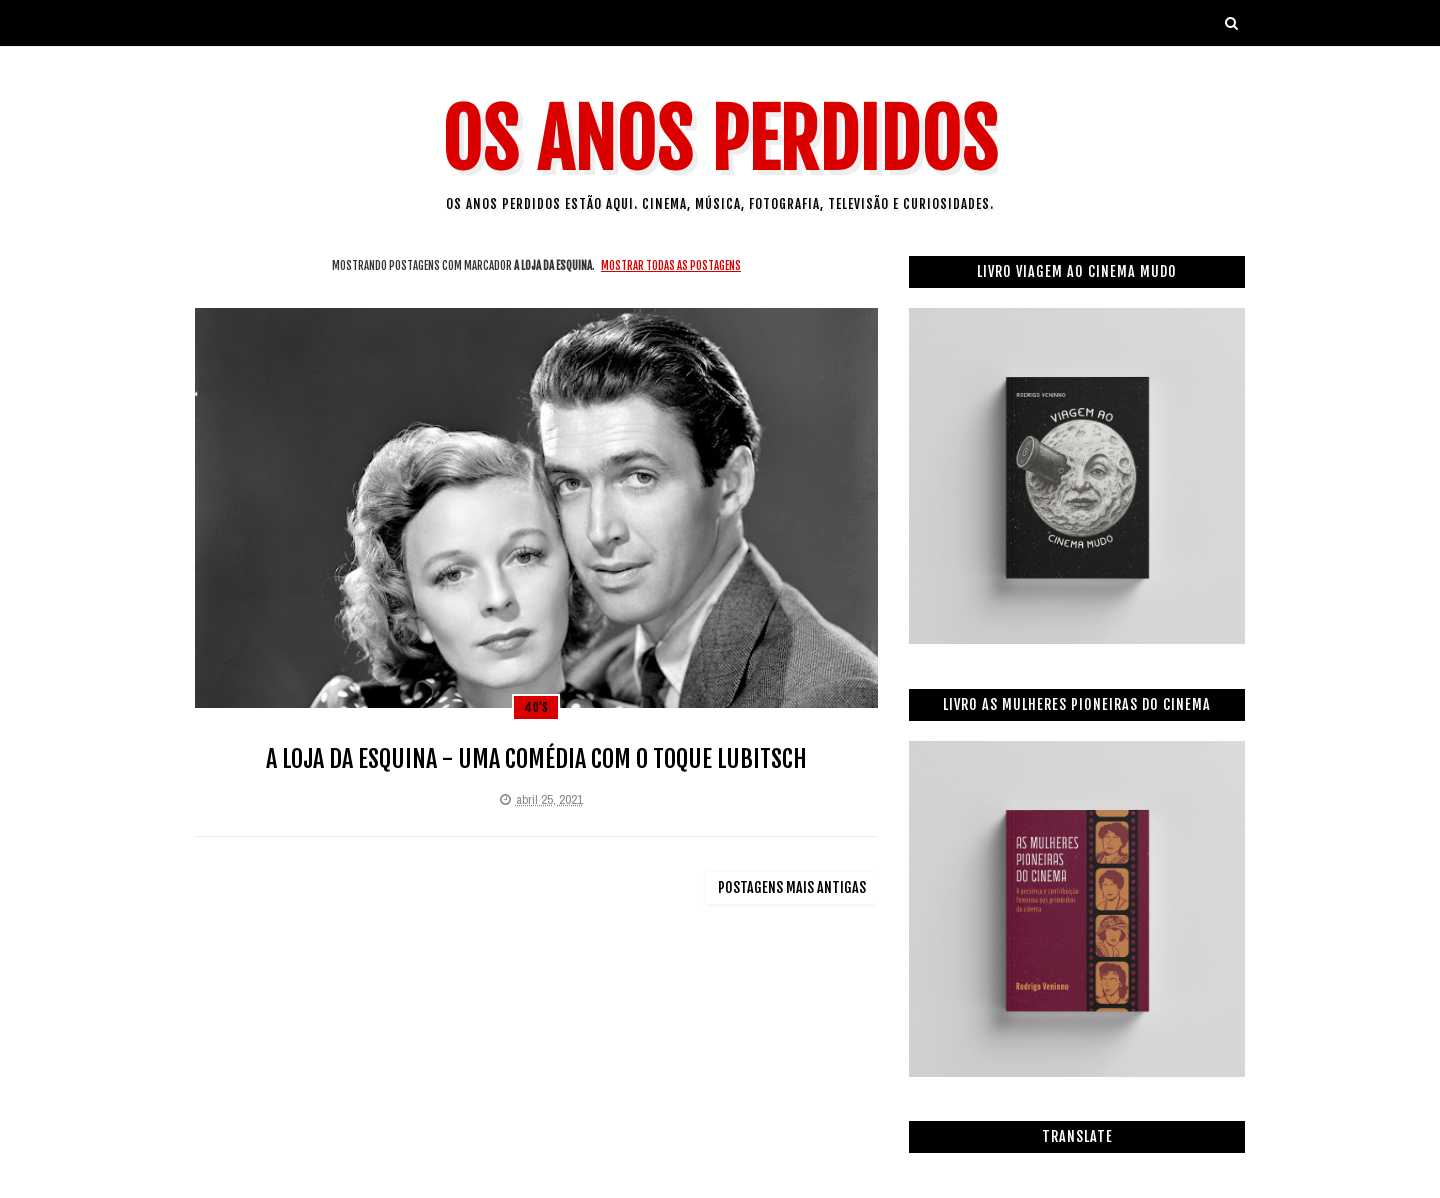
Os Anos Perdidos (720, 140)
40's (536, 707)
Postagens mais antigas (792, 887)
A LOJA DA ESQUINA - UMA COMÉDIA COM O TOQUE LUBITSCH (536, 759)
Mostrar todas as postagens (671, 266)
